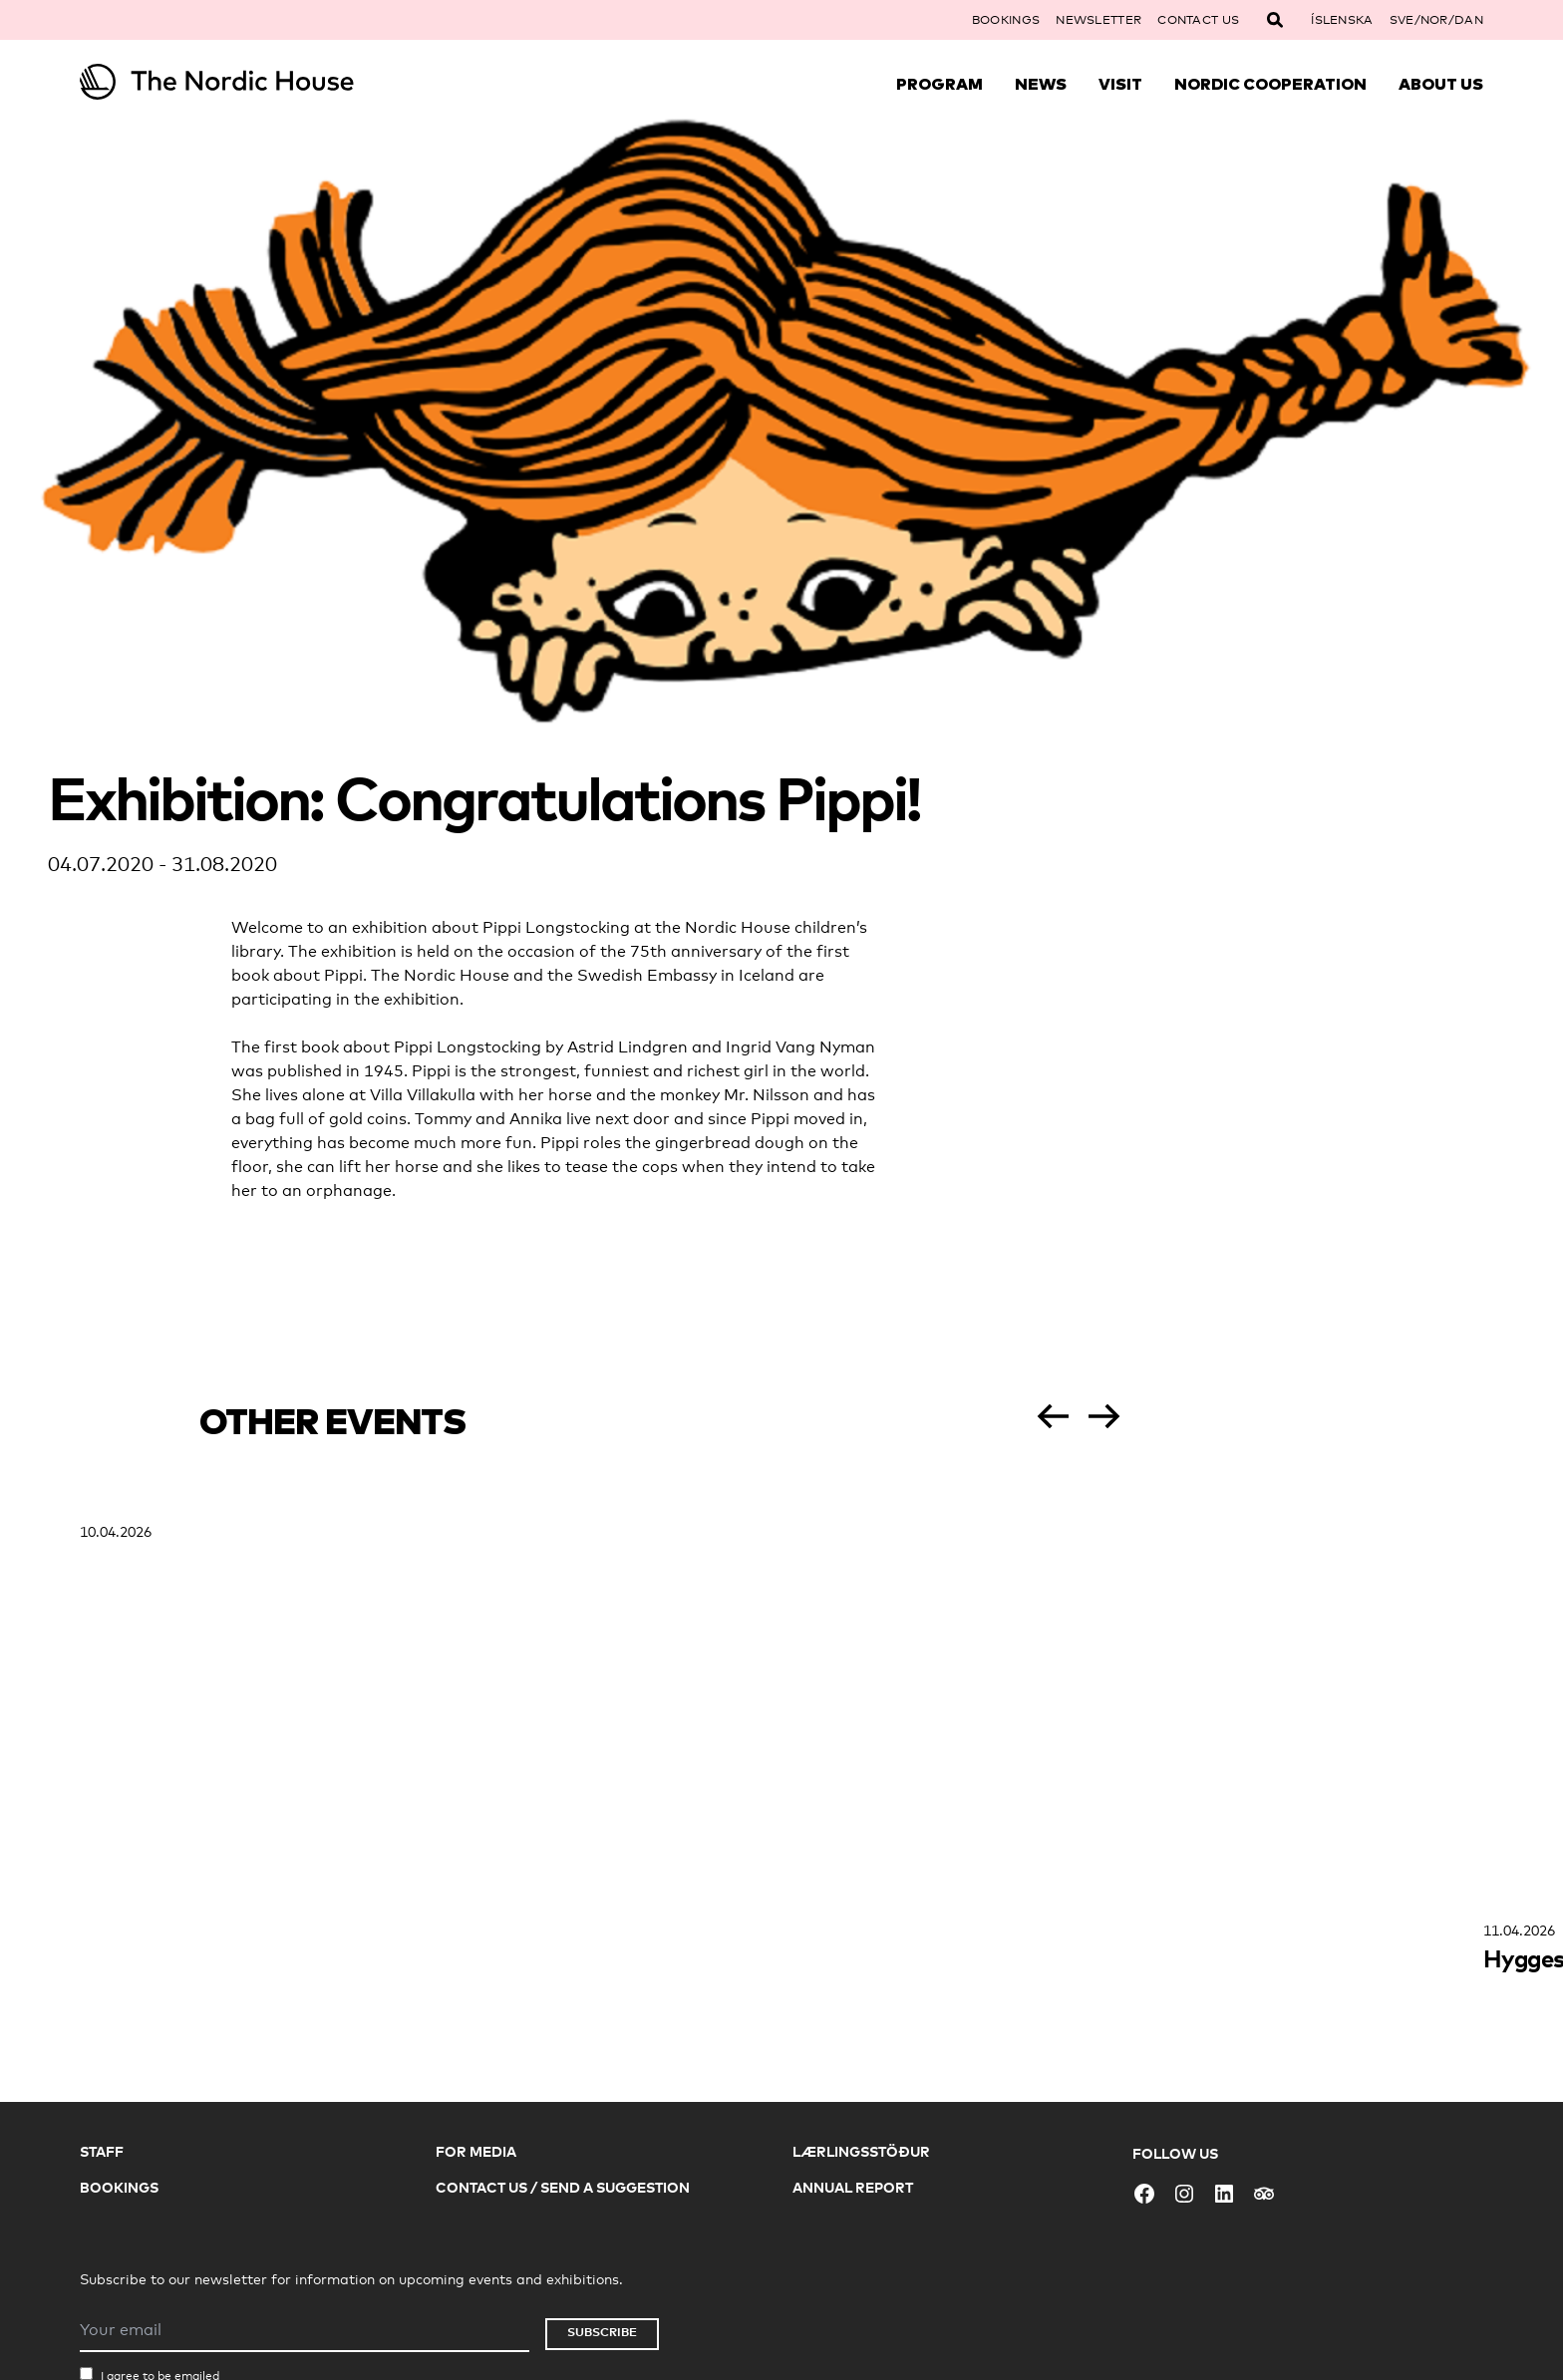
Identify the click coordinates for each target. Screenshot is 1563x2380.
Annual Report (852, 2187)
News (1041, 84)
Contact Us (1198, 20)
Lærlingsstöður (861, 2151)
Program (939, 84)
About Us (1441, 84)
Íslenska (1342, 20)
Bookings (1006, 20)
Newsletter (1098, 20)
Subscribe (602, 2331)
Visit (1120, 84)
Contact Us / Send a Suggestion (563, 2187)
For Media (476, 2151)
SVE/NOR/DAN (1436, 20)
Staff (102, 2151)
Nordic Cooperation (1270, 84)
